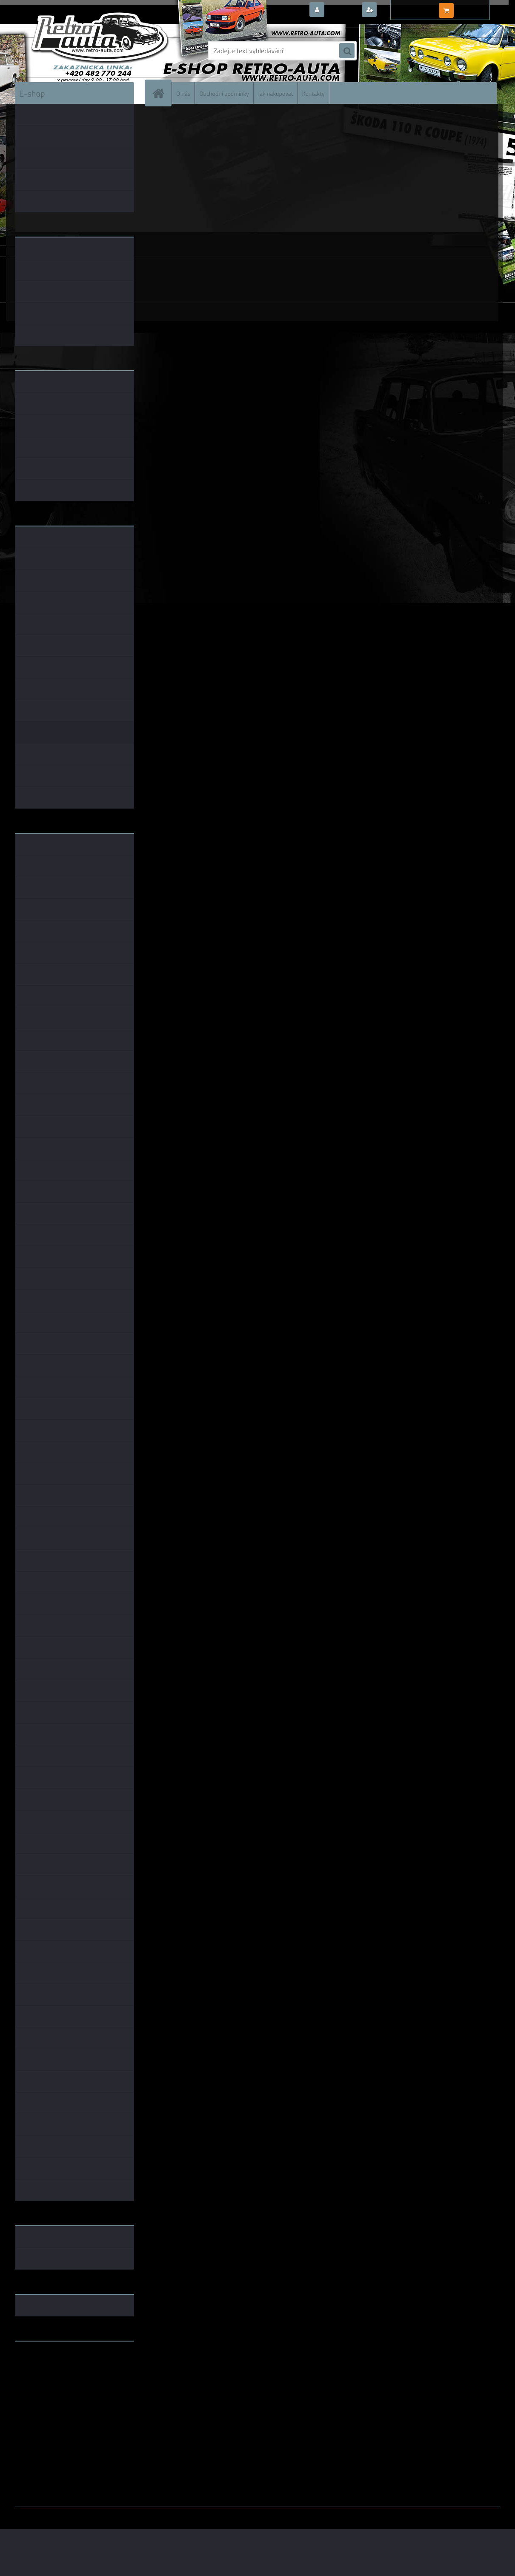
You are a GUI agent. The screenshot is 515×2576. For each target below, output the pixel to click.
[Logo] (73, 50)
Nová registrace (402, 10)
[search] (347, 51)
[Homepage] (162, 93)
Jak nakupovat (275, 93)
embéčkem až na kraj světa (54, 2381)
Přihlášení (342, 10)
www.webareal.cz (104, 2513)
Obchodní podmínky (224, 93)
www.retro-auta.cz (43, 2361)
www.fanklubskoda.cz (47, 2368)
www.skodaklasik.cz (45, 2375)
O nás (183, 93)
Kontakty (313, 93)
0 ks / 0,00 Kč (475, 7)
